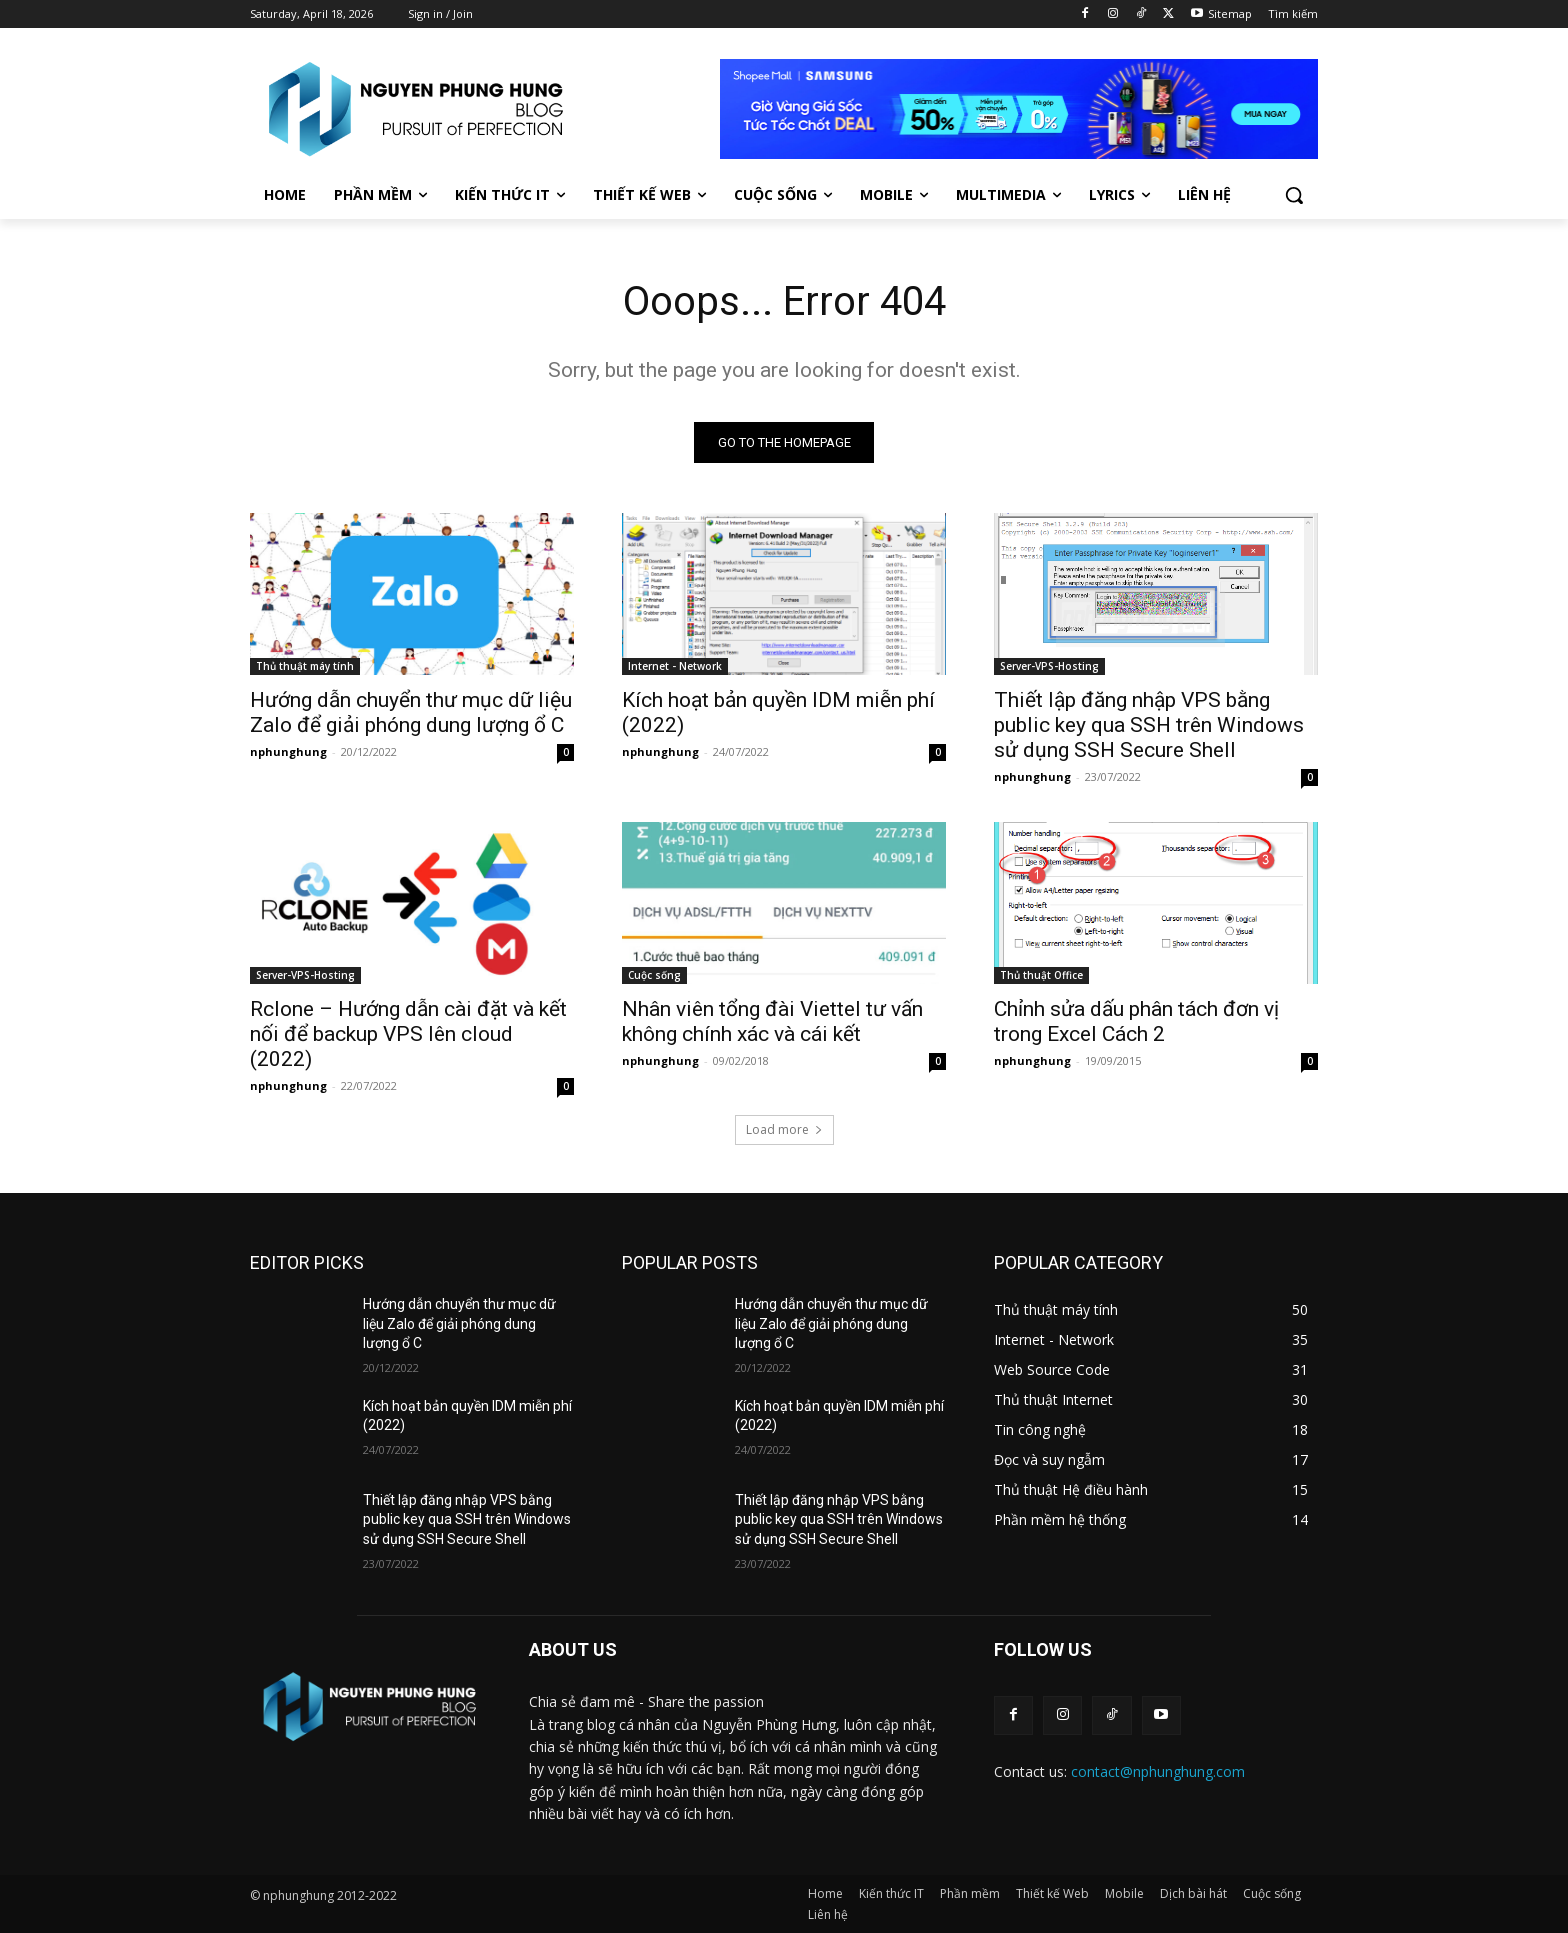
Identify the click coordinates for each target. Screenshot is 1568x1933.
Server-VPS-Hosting (1049, 666)
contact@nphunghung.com (1158, 1771)
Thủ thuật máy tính (305, 666)
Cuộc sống (654, 975)
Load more (784, 1129)
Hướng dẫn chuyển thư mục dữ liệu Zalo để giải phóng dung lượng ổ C (411, 712)
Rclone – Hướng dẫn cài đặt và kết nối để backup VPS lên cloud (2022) (408, 1034)
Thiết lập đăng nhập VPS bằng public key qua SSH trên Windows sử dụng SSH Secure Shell (1149, 725)
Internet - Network (675, 666)
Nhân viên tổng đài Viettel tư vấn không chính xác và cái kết (772, 1021)
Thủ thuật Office (1041, 975)
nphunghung (288, 751)
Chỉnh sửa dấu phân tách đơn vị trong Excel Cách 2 (1136, 1021)
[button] (1294, 195)
